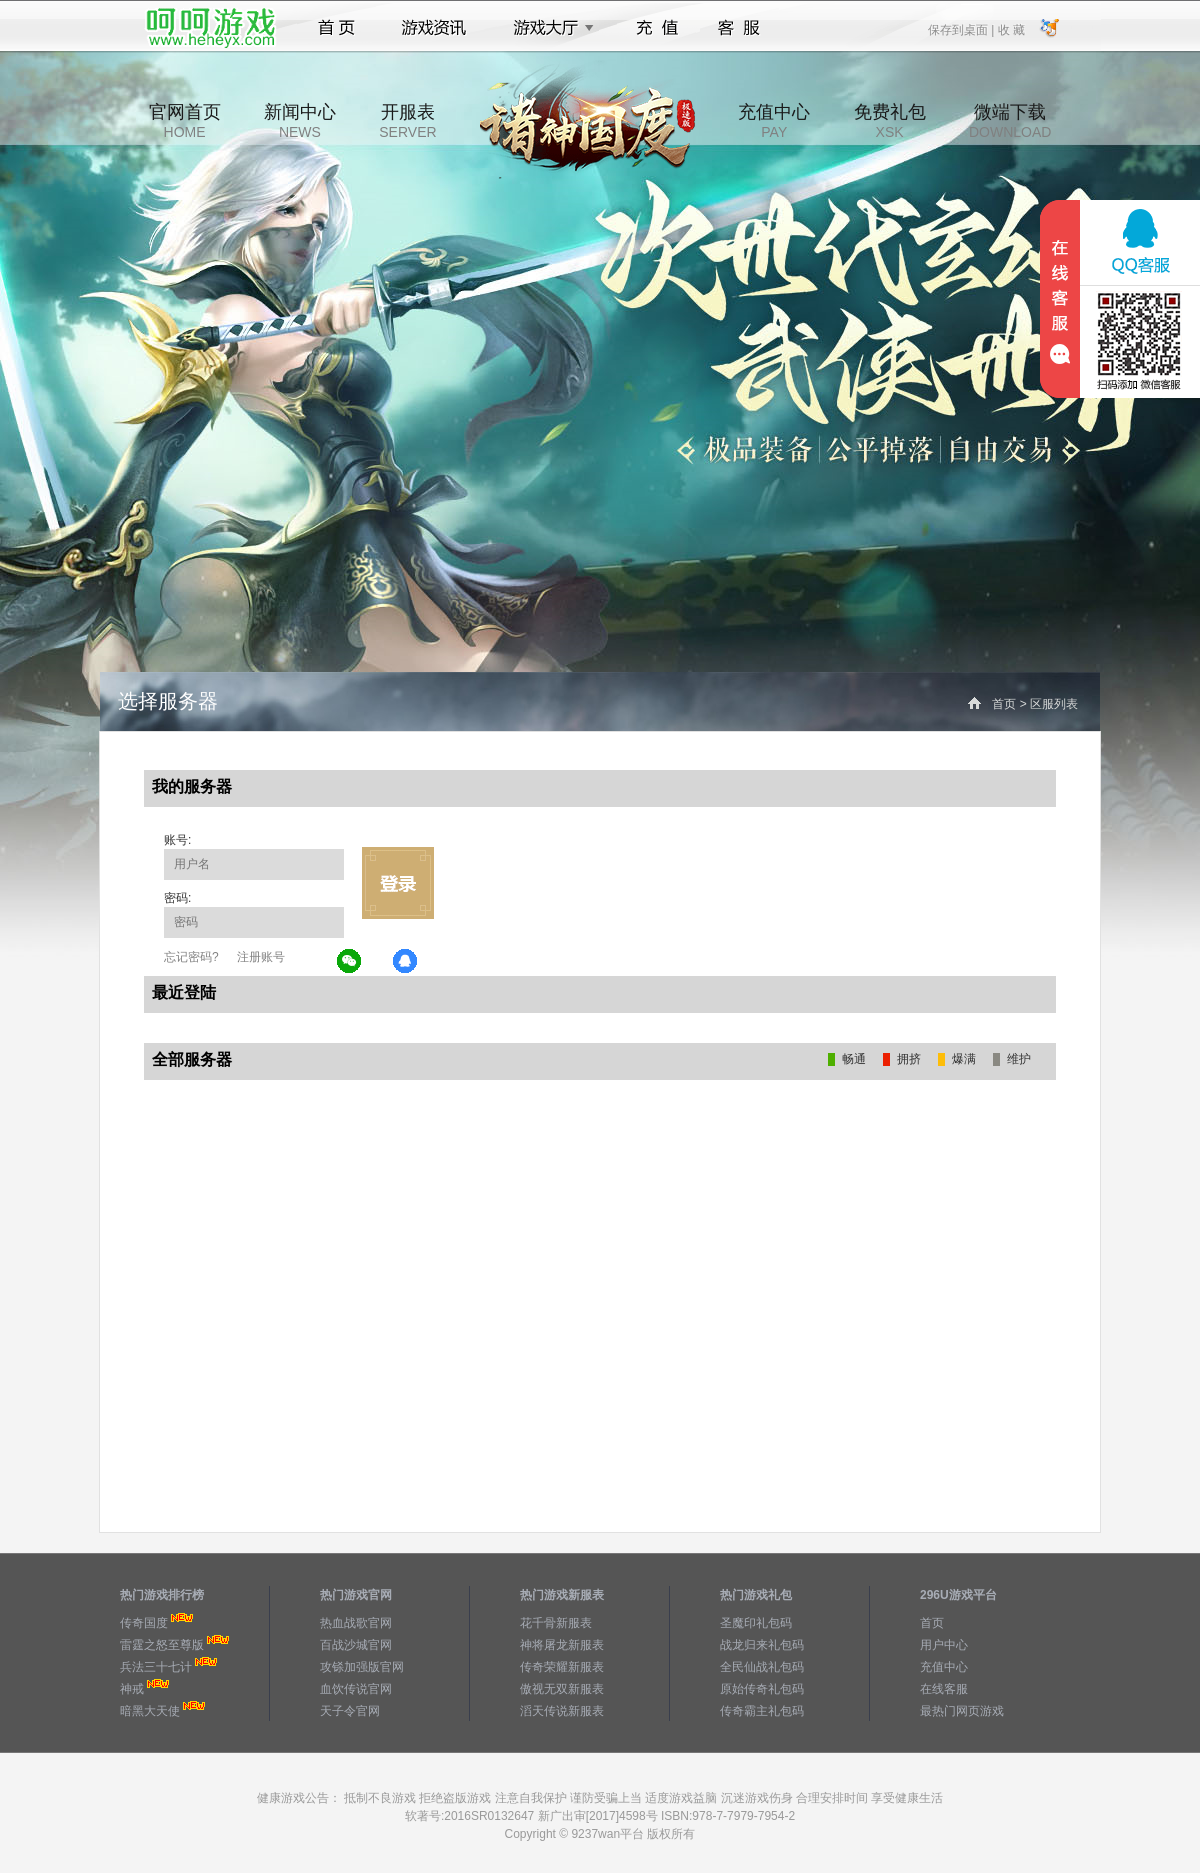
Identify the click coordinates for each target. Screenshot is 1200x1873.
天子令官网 (350, 1711)
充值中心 (774, 121)
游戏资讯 (434, 28)
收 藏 (1010, 29)
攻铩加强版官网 (362, 1667)
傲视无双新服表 (562, 1689)
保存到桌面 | (962, 29)
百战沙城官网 (356, 1645)
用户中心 (944, 1645)
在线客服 (944, 1689)
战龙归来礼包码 (762, 1645)
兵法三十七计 (156, 1667)
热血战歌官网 (356, 1623)
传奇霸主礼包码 (762, 1711)
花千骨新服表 (556, 1623)
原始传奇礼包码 (762, 1689)
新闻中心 (300, 121)
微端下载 (1010, 121)
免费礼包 (890, 121)
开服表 (407, 121)
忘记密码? (191, 957)
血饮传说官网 (356, 1689)
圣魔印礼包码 (756, 1623)
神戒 (132, 1689)
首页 (336, 28)
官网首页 (185, 121)
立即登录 (398, 883)
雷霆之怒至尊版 (162, 1645)
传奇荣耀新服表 (562, 1667)
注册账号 (261, 957)
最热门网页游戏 (962, 1711)
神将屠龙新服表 (562, 1645)
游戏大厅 (548, 28)
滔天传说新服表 (562, 1711)
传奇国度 (144, 1623)
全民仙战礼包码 (762, 1667)
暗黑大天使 (150, 1711)
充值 (656, 28)
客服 (739, 28)
